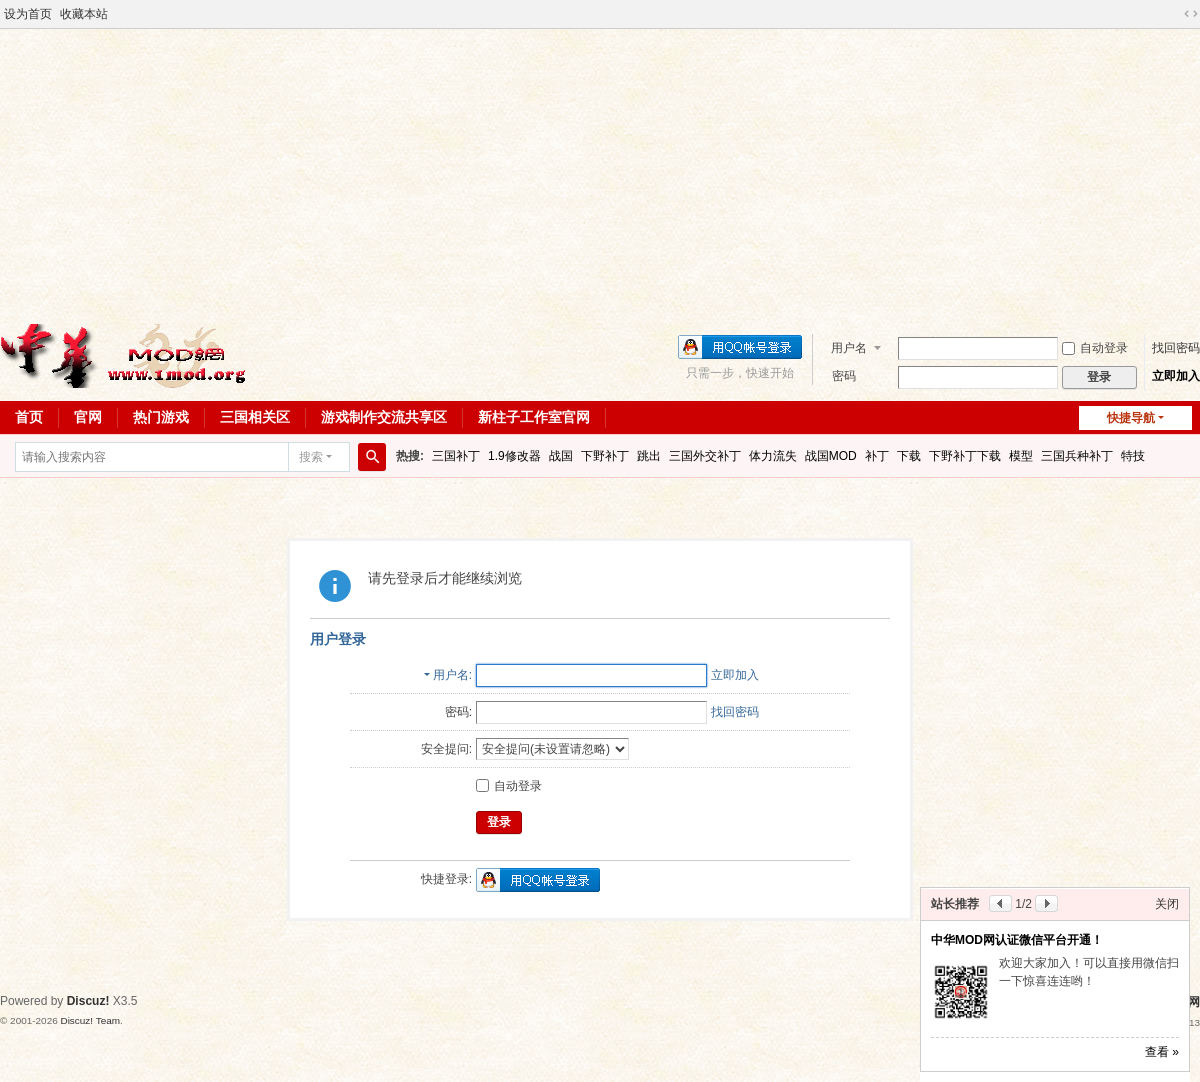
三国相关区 (255, 417)
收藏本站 (84, 14)
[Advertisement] (600, 174)
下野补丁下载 (965, 456)
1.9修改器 (514, 456)
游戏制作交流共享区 (384, 417)
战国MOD (831, 456)
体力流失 (773, 456)
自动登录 (1095, 348)
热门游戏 (161, 417)
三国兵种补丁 (1077, 456)
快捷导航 (1131, 418)
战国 (561, 456)
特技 (1133, 456)
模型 (1021, 456)
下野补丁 (605, 456)
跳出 (649, 456)
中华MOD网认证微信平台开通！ (1017, 940)
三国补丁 (456, 456)
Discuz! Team (90, 1020)
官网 (88, 417)
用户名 (849, 348)
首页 (29, 417)
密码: (458, 712)
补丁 (877, 456)
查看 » (1162, 1052)
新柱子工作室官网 (534, 417)
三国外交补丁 (705, 456)
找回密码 (1176, 348)
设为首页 (28, 14)
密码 (844, 376)
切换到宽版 (1191, 14)
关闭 (1167, 904)
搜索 (311, 457)
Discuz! (88, 1001)
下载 (909, 456)
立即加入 (1176, 376)
